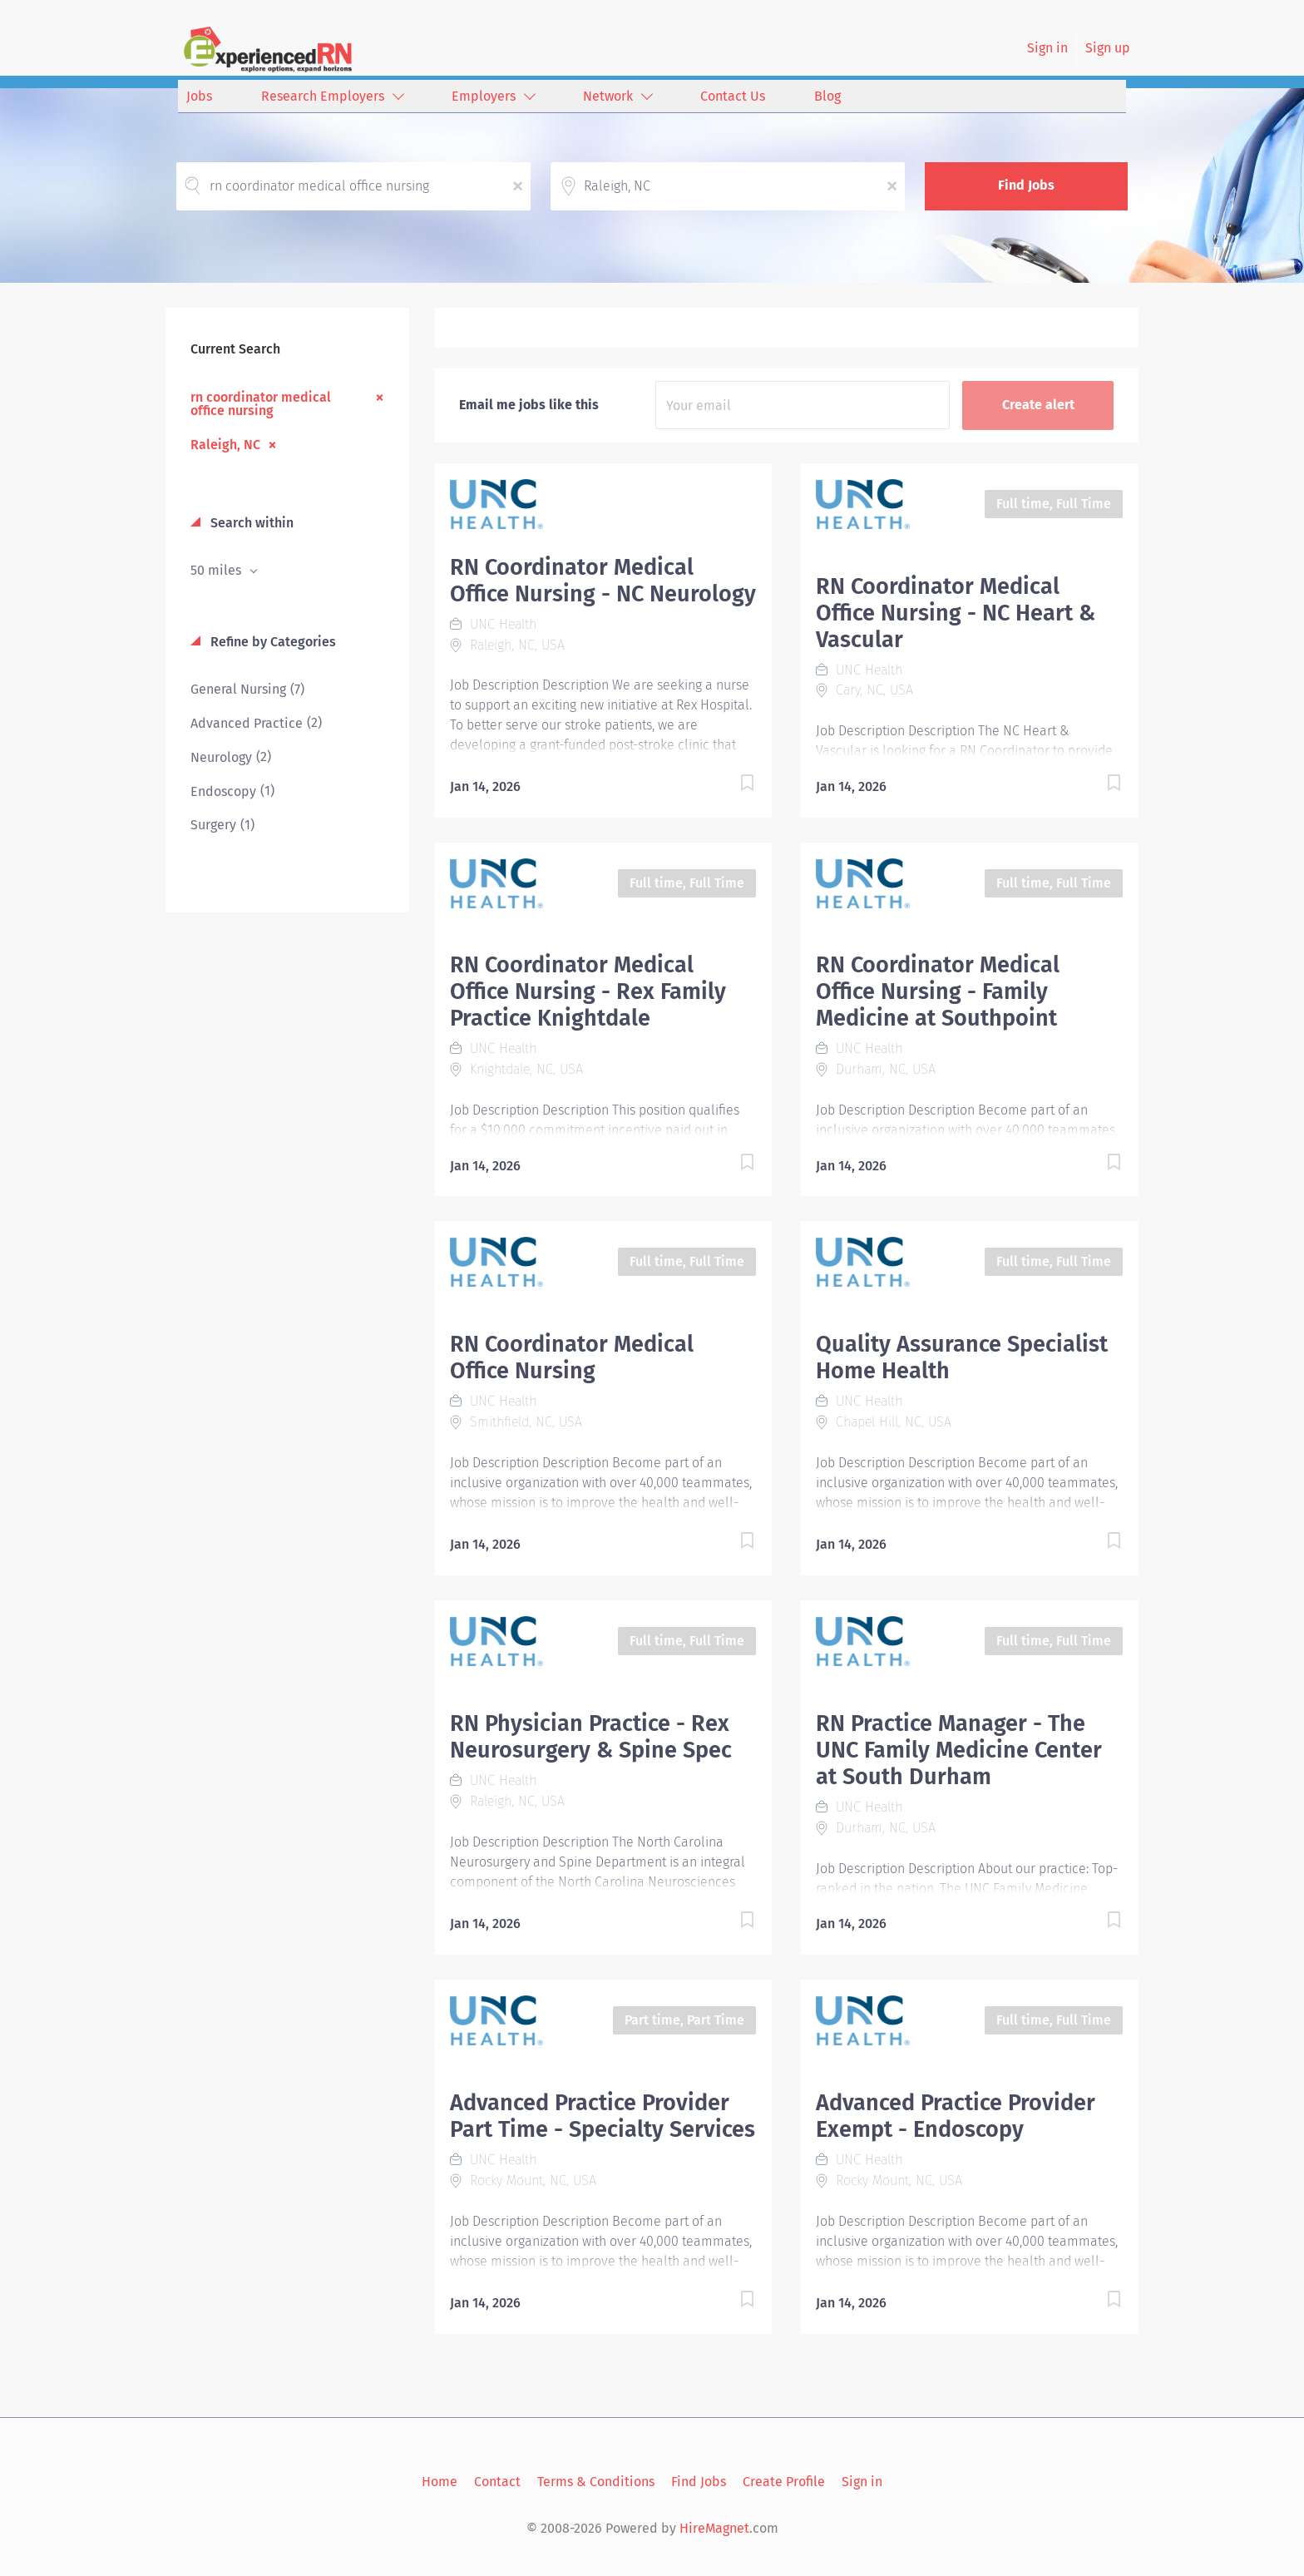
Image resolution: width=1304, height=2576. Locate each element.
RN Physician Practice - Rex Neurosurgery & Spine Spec (591, 1736)
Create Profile (784, 2481)
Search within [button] (250, 523)
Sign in (1047, 48)
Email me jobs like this (529, 405)
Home (439, 2481)
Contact (497, 2481)
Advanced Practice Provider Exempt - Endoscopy (955, 2116)
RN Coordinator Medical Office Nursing (572, 1357)
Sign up (1107, 48)
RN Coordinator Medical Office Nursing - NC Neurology (603, 580)
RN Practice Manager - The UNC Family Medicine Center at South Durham (959, 1750)
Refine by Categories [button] (271, 642)
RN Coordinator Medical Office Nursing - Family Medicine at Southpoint (938, 991)
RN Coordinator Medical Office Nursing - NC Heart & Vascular (955, 613)
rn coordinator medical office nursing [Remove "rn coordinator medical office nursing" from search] (260, 403)
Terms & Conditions (595, 2481)
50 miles (217, 570)
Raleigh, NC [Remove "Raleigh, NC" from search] (225, 444)
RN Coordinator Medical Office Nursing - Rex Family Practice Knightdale (588, 991)
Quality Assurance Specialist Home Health (962, 1357)
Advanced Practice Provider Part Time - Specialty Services (602, 2116)
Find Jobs (1026, 185)
